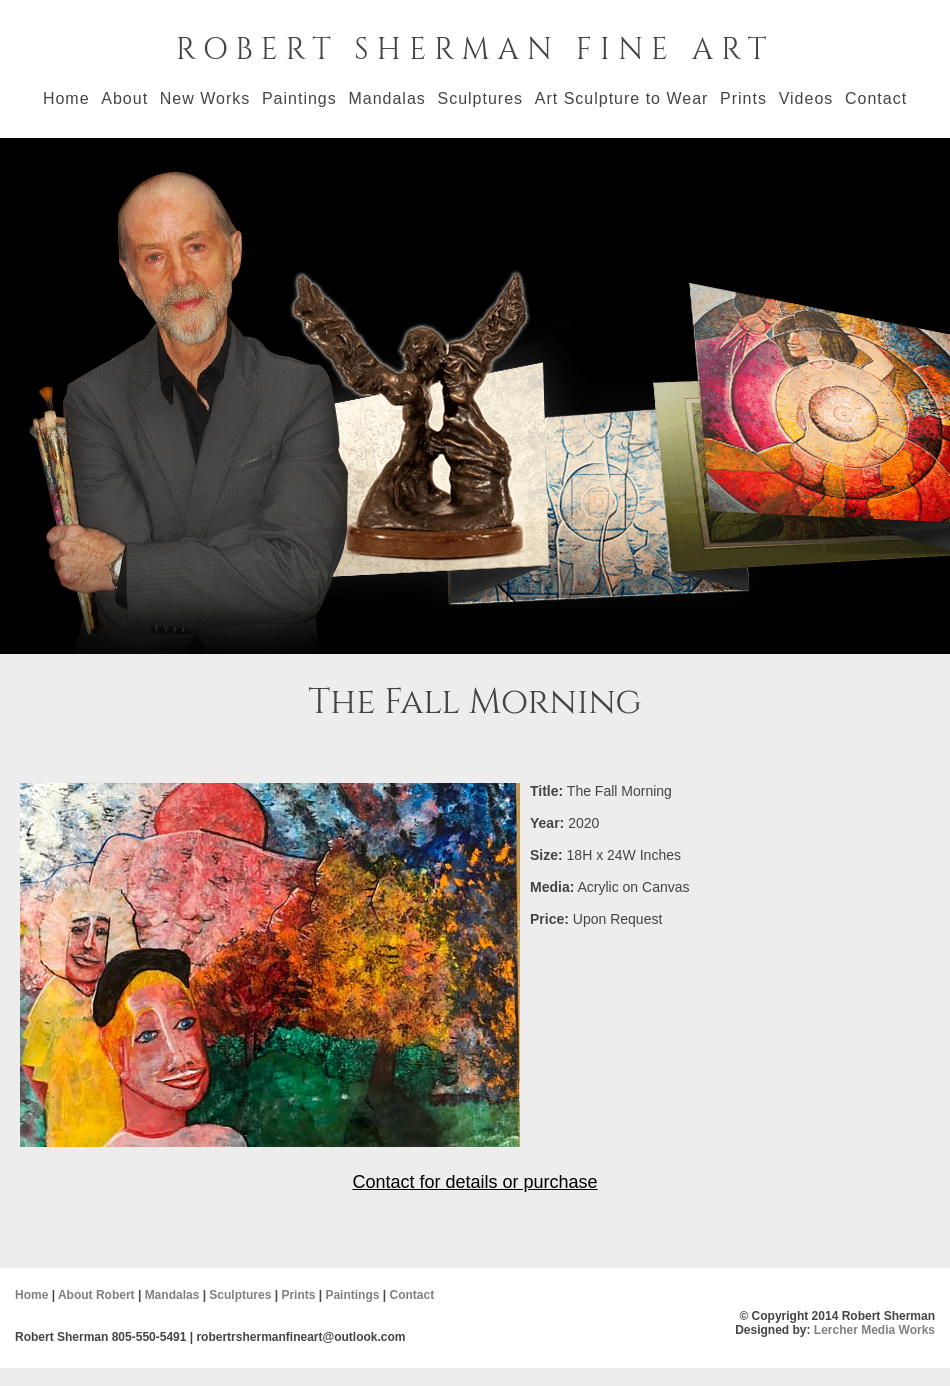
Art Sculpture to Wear (622, 98)
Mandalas (386, 98)
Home (66, 98)
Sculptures (480, 98)
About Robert (96, 1295)
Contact (876, 98)
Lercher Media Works (874, 1330)
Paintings (299, 98)
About (124, 98)
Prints (743, 98)
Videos (806, 98)
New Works (205, 98)
